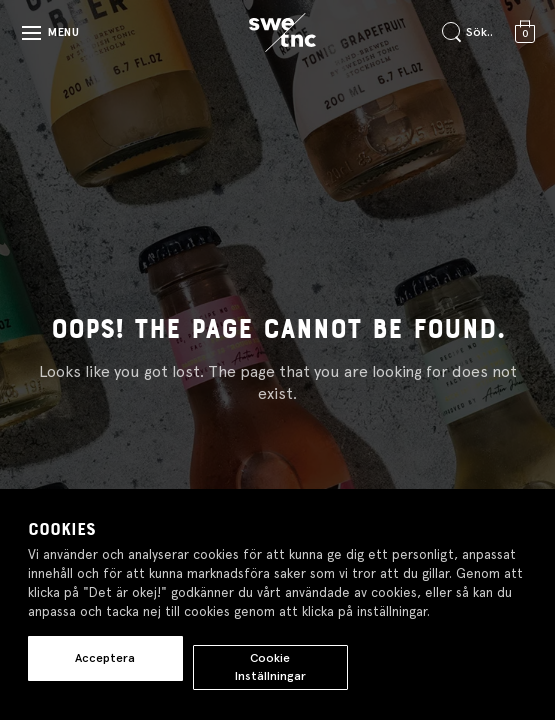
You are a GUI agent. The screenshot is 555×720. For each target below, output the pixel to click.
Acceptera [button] (105, 658)
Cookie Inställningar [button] (270, 666)
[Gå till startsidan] (282, 33)
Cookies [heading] (62, 530)
